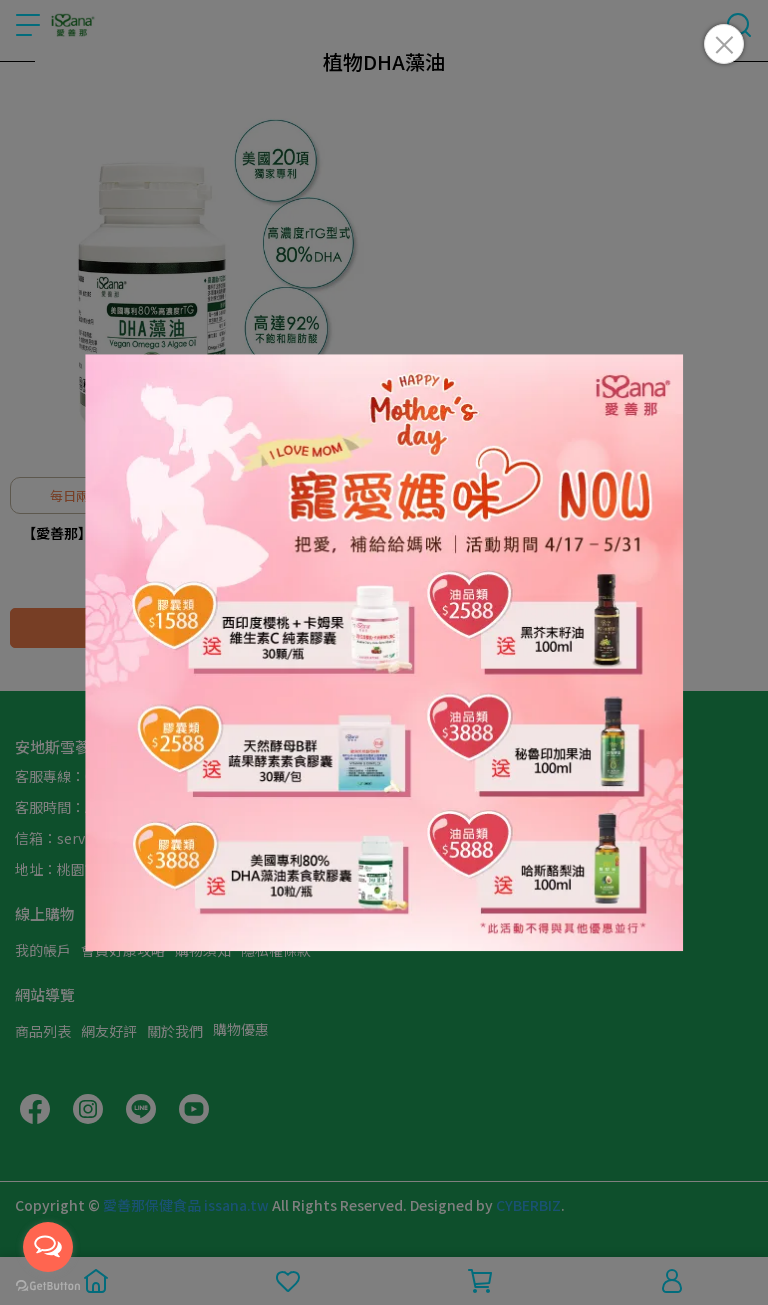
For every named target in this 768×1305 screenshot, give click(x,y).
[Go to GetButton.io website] (48, 1285)
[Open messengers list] (48, 1247)
